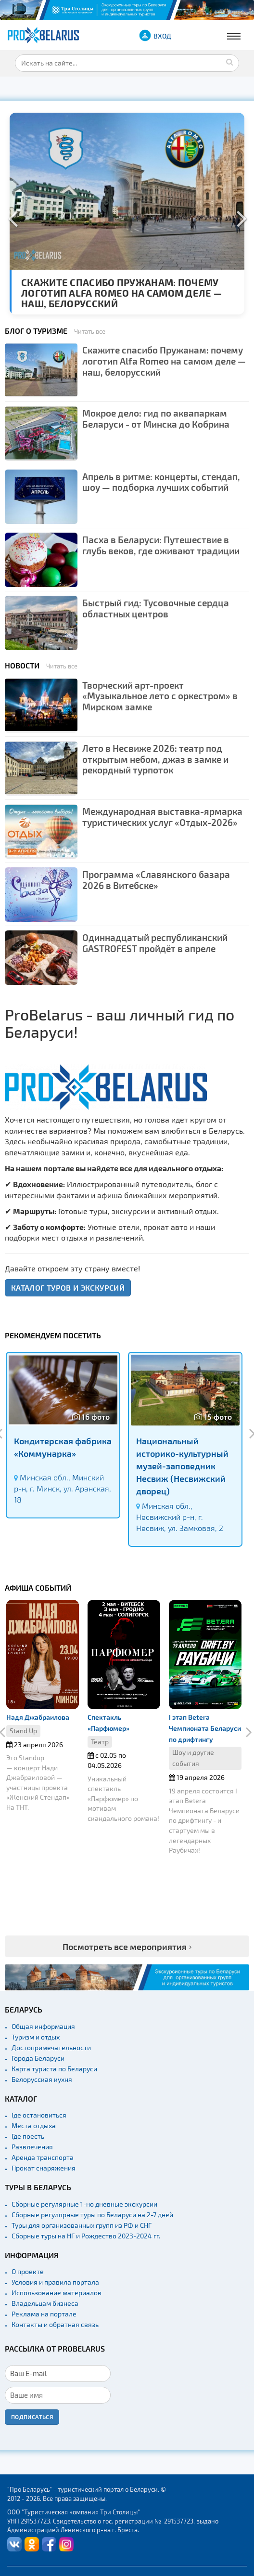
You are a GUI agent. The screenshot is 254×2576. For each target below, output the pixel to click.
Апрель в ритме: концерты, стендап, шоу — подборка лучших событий (161, 482)
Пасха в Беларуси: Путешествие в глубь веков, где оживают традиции (161, 545)
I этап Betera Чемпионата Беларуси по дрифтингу (205, 1728)
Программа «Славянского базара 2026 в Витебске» (156, 880)
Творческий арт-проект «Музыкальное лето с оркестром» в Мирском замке (160, 696)
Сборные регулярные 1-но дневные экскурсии (84, 2204)
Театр (100, 1742)
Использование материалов (57, 2292)
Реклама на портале (44, 2314)
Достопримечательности (51, 2047)
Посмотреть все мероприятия (125, 1946)
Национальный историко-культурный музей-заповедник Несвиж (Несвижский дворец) (182, 1465)
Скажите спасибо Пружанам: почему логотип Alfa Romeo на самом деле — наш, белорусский (121, 293)
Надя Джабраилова (37, 1717)
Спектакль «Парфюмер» (108, 1722)
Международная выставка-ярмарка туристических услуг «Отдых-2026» (162, 817)
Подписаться (32, 2416)
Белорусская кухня (42, 2079)
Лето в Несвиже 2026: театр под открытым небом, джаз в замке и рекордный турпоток (155, 759)
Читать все (89, 331)
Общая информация (43, 2026)
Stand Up (23, 1730)
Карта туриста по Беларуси (54, 2069)
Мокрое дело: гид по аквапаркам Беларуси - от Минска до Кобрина (155, 418)
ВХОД (162, 36)
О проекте (28, 2271)
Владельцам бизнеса (45, 2303)
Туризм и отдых (36, 2037)
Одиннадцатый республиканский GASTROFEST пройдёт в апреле (155, 943)
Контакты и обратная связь (55, 2324)
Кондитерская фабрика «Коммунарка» (63, 1447)
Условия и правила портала (55, 2282)
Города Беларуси (38, 2058)
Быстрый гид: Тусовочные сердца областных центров (155, 608)
